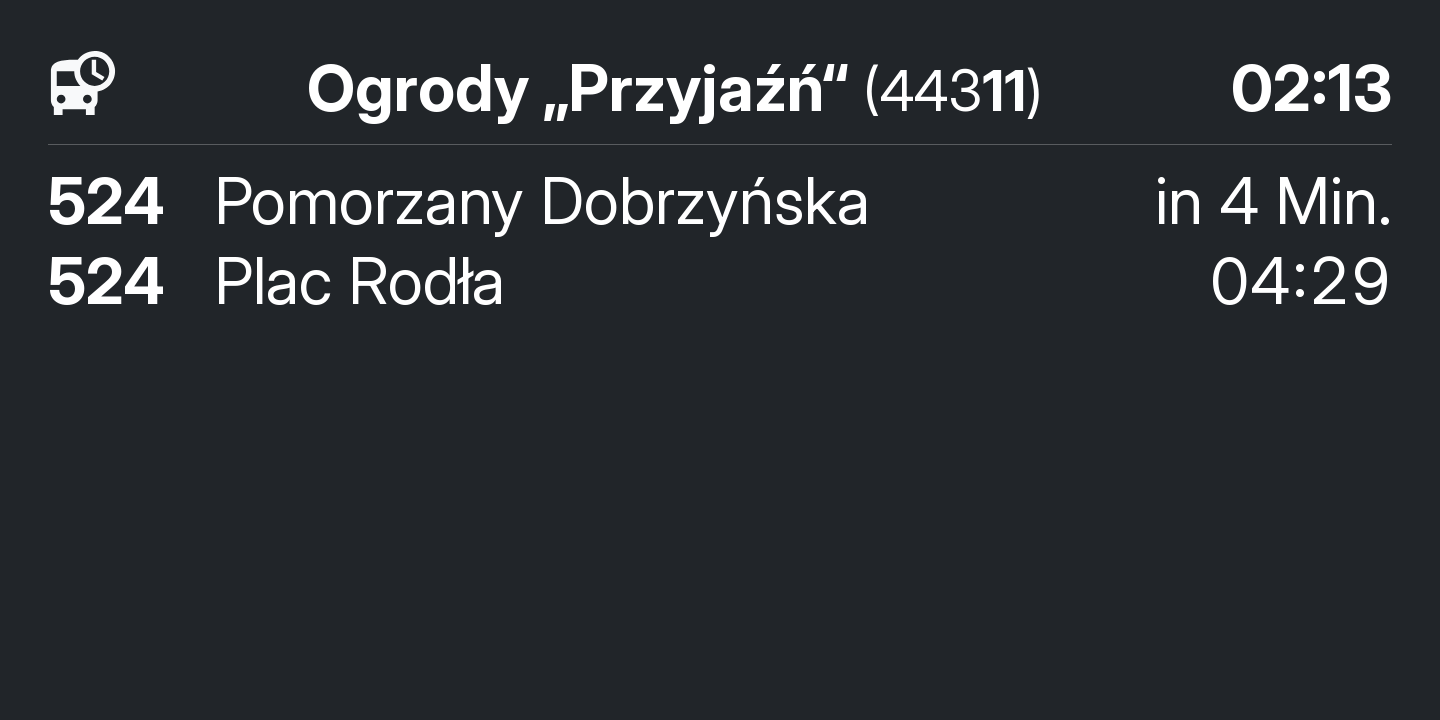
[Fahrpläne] (83, 84)
